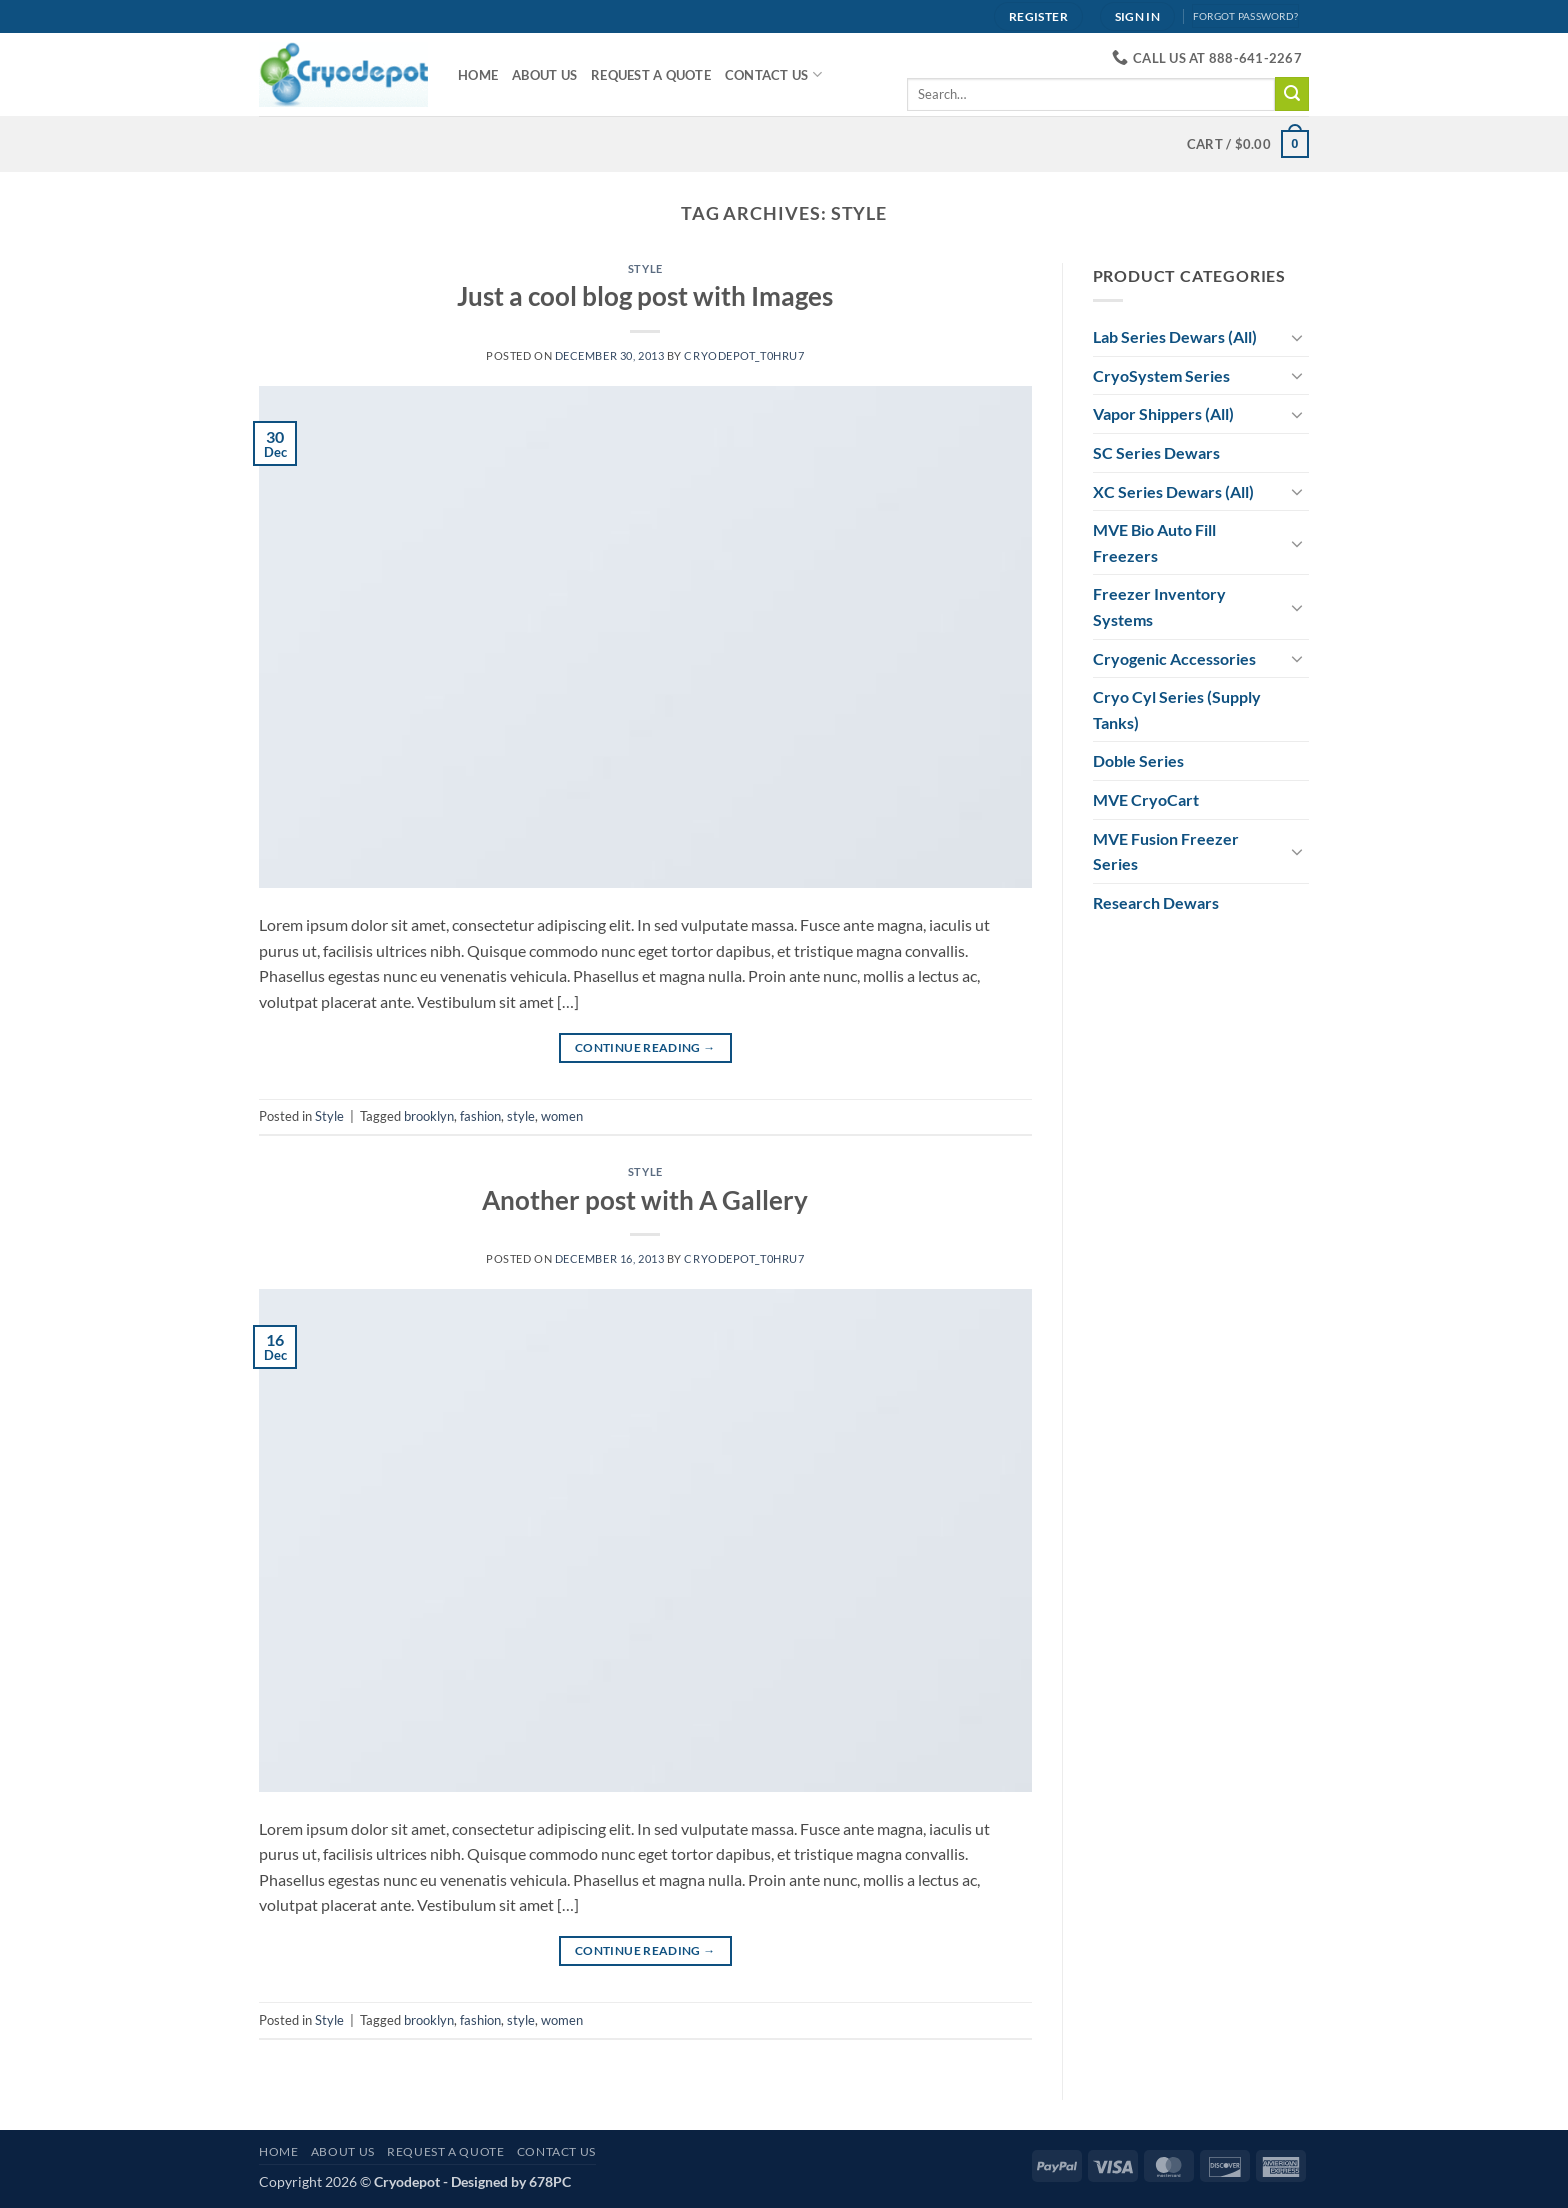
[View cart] (1248, 144)
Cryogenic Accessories (1174, 658)
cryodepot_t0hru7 (744, 355)
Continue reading (645, 1047)
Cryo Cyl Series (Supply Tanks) (1177, 709)
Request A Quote (651, 75)
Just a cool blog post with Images (645, 296)
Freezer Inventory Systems (1159, 606)
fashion (480, 1116)
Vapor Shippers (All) (1163, 413)
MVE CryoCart (1146, 799)
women (562, 1116)
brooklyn (429, 1116)
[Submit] (1292, 94)
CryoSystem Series (1161, 375)
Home (478, 75)
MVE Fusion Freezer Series (1166, 851)
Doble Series (1138, 760)
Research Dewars (1156, 902)
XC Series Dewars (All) (1173, 491)
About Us (544, 75)
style (521, 1116)
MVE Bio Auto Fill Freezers (1154, 542)
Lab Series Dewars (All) (1175, 336)
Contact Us (773, 74)
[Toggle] (1297, 337)
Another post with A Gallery (645, 1200)
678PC (550, 2181)
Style (645, 268)
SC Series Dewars (1156, 452)
